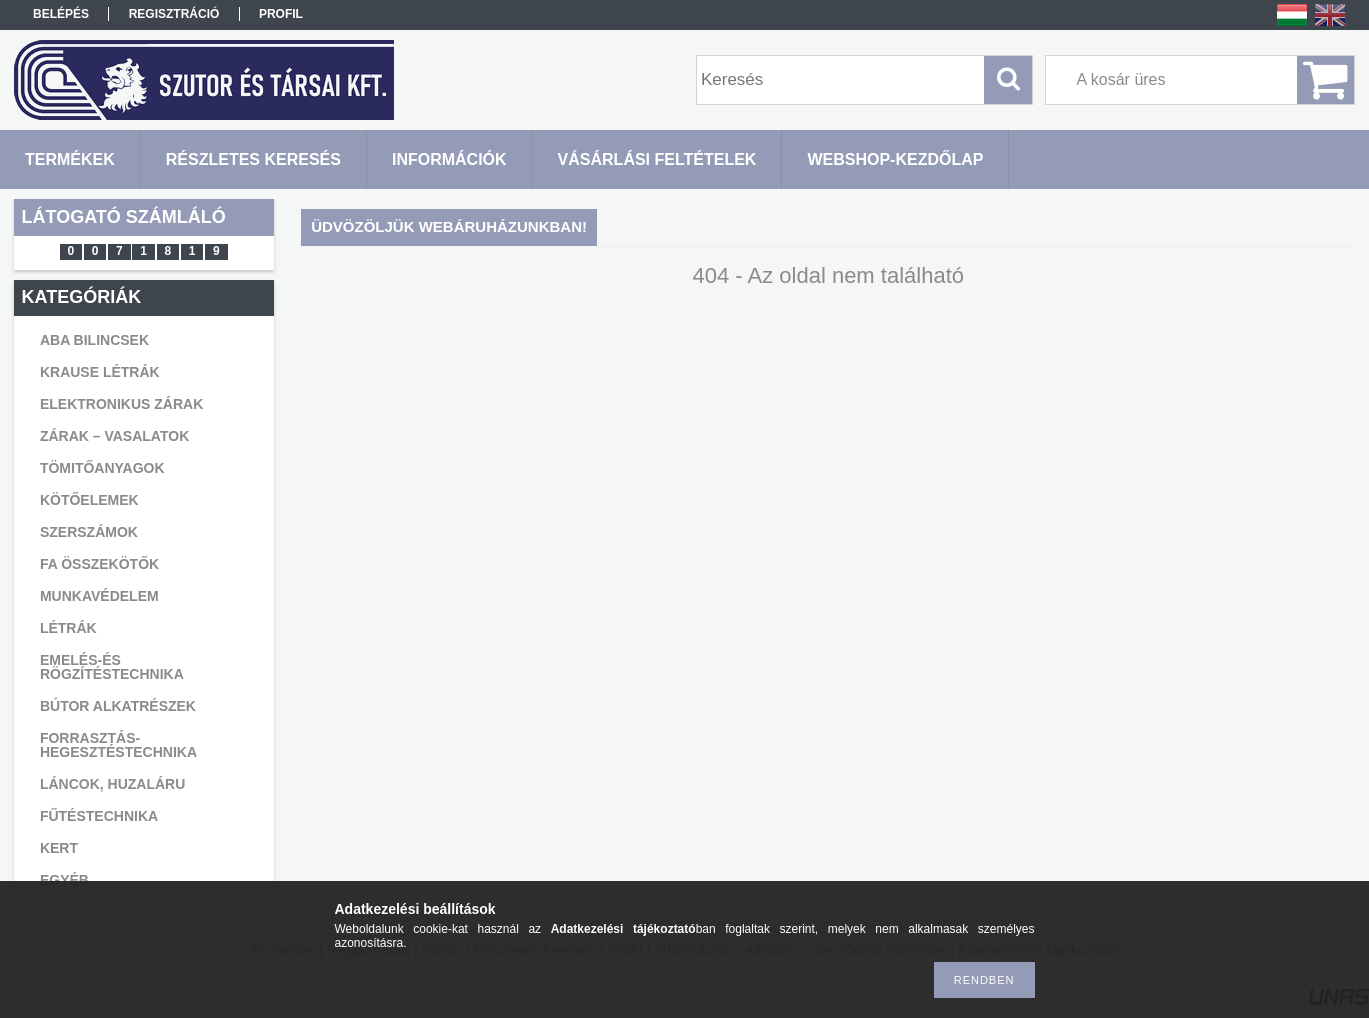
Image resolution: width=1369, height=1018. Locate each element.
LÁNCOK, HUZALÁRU (112, 784)
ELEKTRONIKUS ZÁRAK (121, 404)
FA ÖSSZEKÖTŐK (99, 564)
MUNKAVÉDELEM (99, 596)
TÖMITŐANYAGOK (102, 468)
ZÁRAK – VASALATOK (114, 436)
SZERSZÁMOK (89, 532)
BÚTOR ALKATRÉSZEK (118, 706)
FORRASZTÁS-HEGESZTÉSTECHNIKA (118, 745)
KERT (59, 848)
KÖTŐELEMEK (89, 500)
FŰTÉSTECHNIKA (99, 816)
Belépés (61, 14)
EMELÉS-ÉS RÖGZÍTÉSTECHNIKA (112, 667)
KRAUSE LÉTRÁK (100, 372)
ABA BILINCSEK (94, 340)
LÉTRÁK (68, 628)
